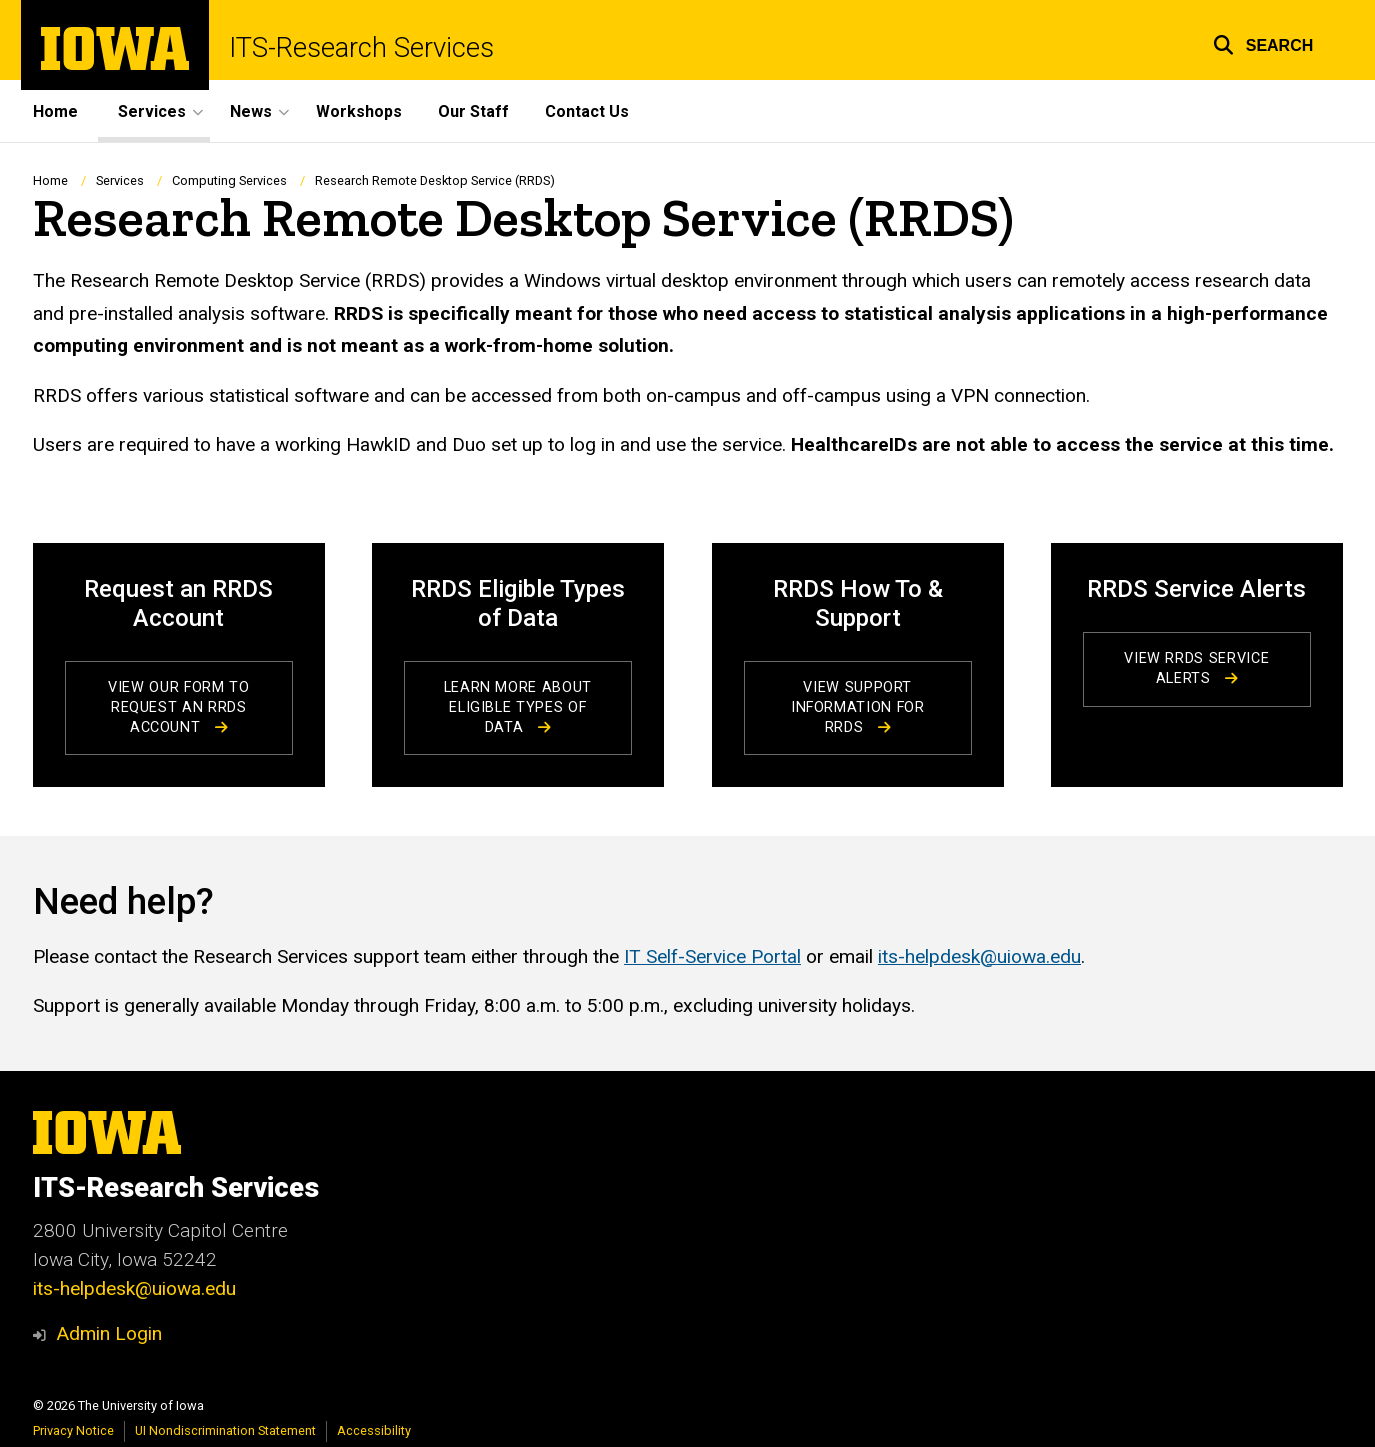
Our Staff (473, 111)
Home (55, 111)
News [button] (251, 111)
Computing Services (229, 180)
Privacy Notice (73, 1430)
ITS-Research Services (361, 48)
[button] (1263, 42)
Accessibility (374, 1430)
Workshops (359, 111)
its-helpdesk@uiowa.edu (979, 956)
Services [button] (152, 111)
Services (120, 180)
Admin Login (109, 1333)
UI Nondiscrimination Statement (225, 1430)
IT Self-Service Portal (712, 956)
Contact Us (587, 111)
